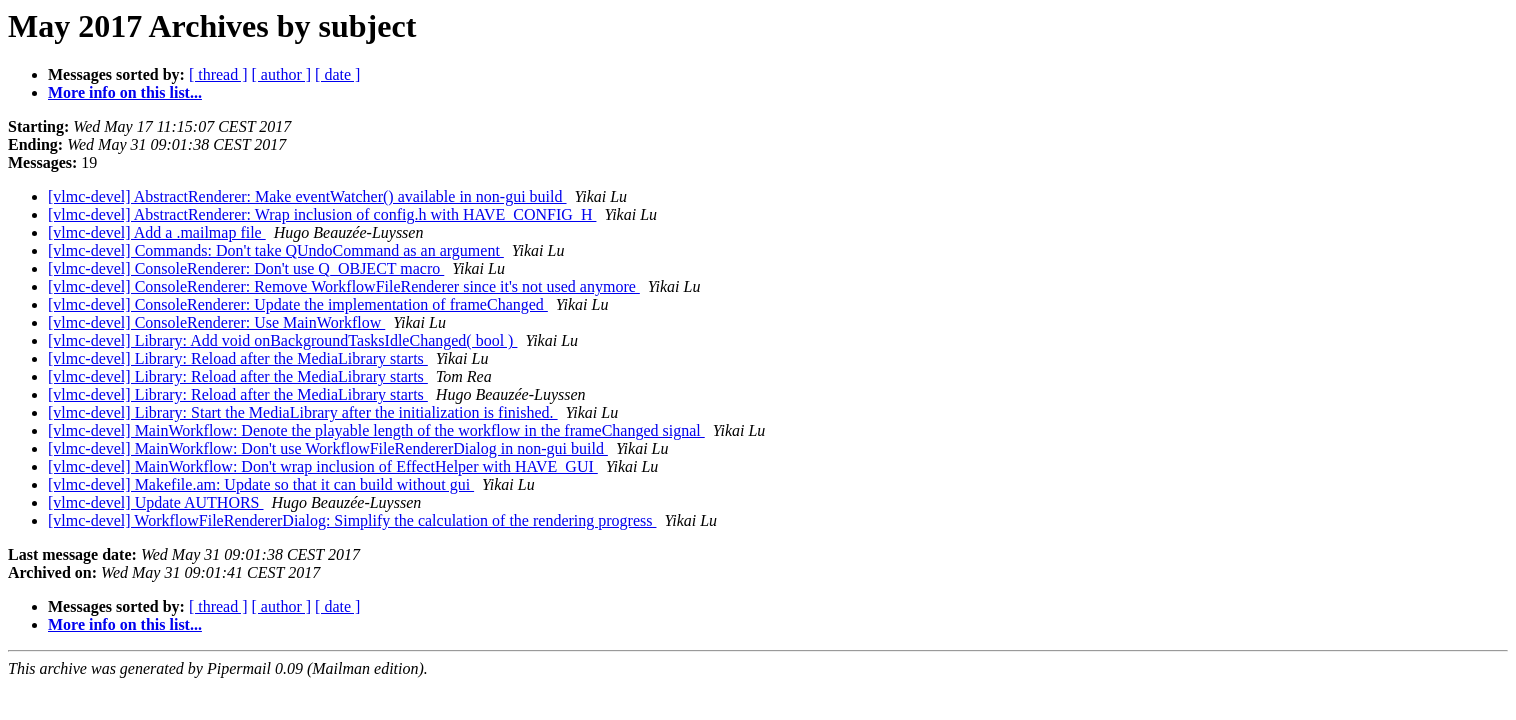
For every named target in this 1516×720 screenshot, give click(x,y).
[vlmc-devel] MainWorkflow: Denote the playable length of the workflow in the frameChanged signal (376, 430)
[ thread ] (218, 74)
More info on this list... (125, 92)
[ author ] (282, 74)
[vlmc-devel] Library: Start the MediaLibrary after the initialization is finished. (303, 412)
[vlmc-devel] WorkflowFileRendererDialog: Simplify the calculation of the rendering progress (352, 520)
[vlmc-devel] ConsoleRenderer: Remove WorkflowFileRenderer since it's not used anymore (344, 286)
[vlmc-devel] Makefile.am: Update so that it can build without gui (261, 484)
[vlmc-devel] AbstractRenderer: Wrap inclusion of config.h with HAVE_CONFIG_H (322, 214)
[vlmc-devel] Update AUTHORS (156, 502)
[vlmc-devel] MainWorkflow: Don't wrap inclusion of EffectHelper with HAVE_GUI (323, 466)
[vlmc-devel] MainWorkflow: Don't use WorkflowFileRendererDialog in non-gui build (328, 448)
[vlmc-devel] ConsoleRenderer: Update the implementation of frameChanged (298, 304)
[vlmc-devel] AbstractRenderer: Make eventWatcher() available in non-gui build (307, 196)
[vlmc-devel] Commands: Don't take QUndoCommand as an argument (276, 250)
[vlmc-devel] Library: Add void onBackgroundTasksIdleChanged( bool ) (282, 340)
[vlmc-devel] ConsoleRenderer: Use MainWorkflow (216, 322)
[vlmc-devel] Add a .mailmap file (157, 232)
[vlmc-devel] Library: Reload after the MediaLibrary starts (238, 358)
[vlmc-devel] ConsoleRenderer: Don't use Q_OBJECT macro (246, 268)
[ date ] (337, 74)
